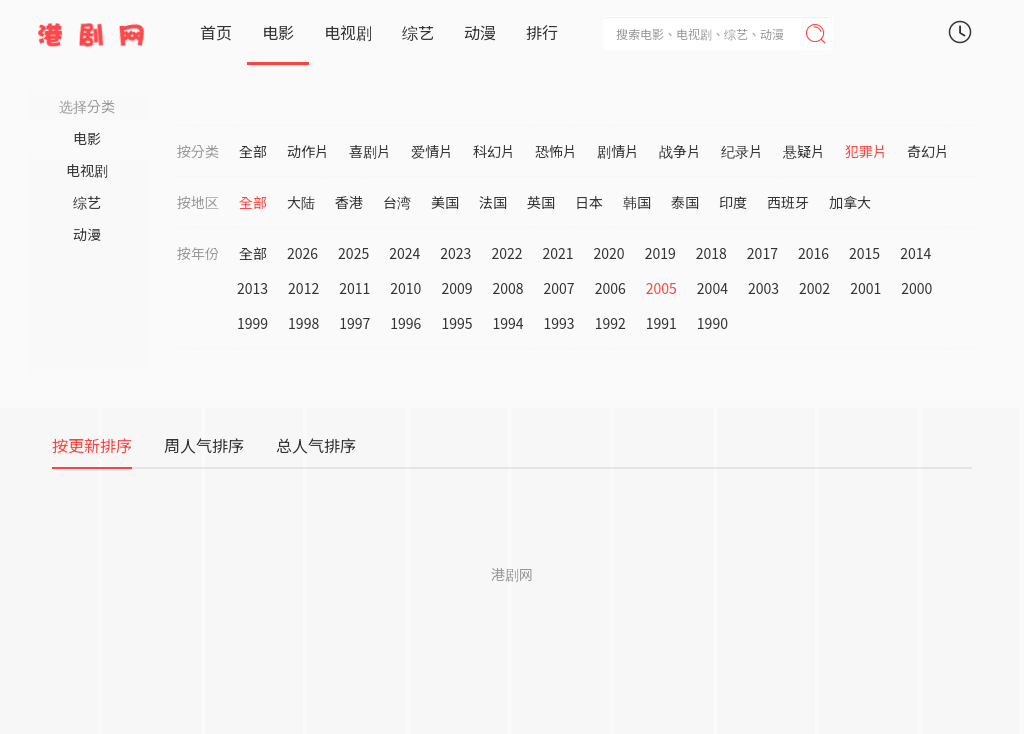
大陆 (301, 202)
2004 (712, 288)
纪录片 (742, 151)
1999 (252, 323)
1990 (712, 323)
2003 (763, 288)
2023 (455, 253)
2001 (865, 288)
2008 (507, 288)
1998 (303, 323)
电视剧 (348, 32)
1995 (456, 323)
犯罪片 (866, 151)
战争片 (680, 151)
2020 (609, 253)
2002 (814, 288)
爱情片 (432, 151)
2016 (813, 253)
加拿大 (850, 202)
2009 (456, 288)
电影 (278, 32)
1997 (354, 323)
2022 (506, 253)
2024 (404, 253)
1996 (405, 323)
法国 (493, 202)
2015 (864, 253)
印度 (733, 202)
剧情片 (618, 151)
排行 (542, 32)
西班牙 (788, 202)
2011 (354, 288)
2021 (557, 253)
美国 (445, 202)
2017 (762, 253)
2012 (303, 288)
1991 (661, 323)
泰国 (685, 202)
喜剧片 (370, 151)
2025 (353, 253)
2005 (661, 288)
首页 (216, 32)
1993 (559, 323)
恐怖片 (556, 151)
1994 (507, 323)
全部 (253, 151)
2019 (660, 253)
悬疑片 (804, 151)
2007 (559, 288)
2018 (711, 253)
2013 (252, 288)
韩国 (637, 202)
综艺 (418, 32)
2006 (610, 288)
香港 (349, 202)
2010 (405, 288)
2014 (915, 253)
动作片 (308, 151)
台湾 (397, 202)
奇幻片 (928, 151)
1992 (610, 323)
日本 (589, 202)
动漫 (480, 32)
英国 (541, 202)
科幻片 (494, 151)
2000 (916, 288)
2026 (302, 253)
